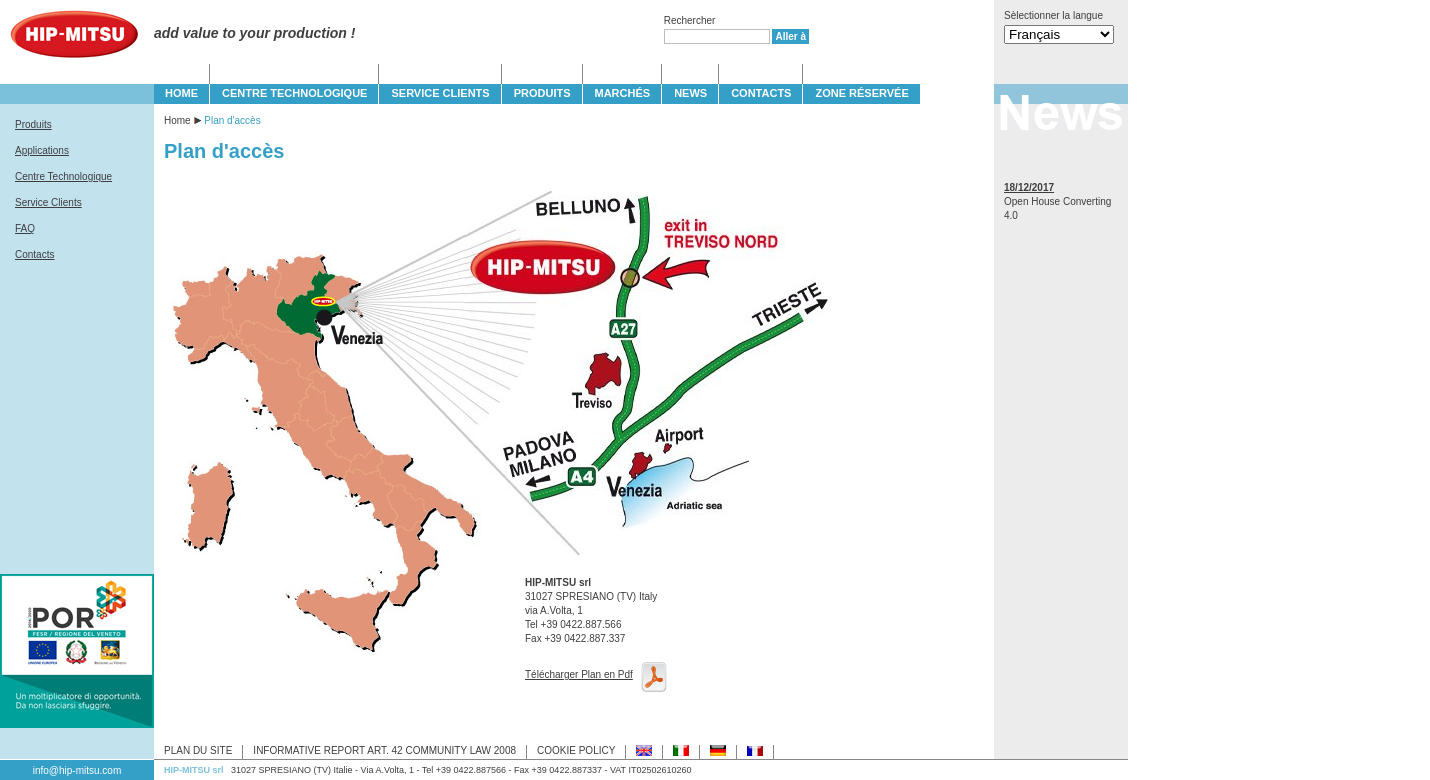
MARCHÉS (623, 93)
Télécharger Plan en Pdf (579, 674)
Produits (33, 124)
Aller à (790, 36)
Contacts (34, 254)
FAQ (25, 228)
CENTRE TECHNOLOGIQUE (294, 93)
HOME (181, 93)
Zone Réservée (861, 93)
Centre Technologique (63, 176)
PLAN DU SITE (198, 750)
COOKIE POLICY (576, 750)
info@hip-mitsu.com (77, 770)
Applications (42, 150)
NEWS (690, 93)
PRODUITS (542, 93)
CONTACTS (761, 93)
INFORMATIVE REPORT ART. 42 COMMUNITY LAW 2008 (384, 750)
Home (177, 120)
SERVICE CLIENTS (440, 93)
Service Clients (48, 202)
